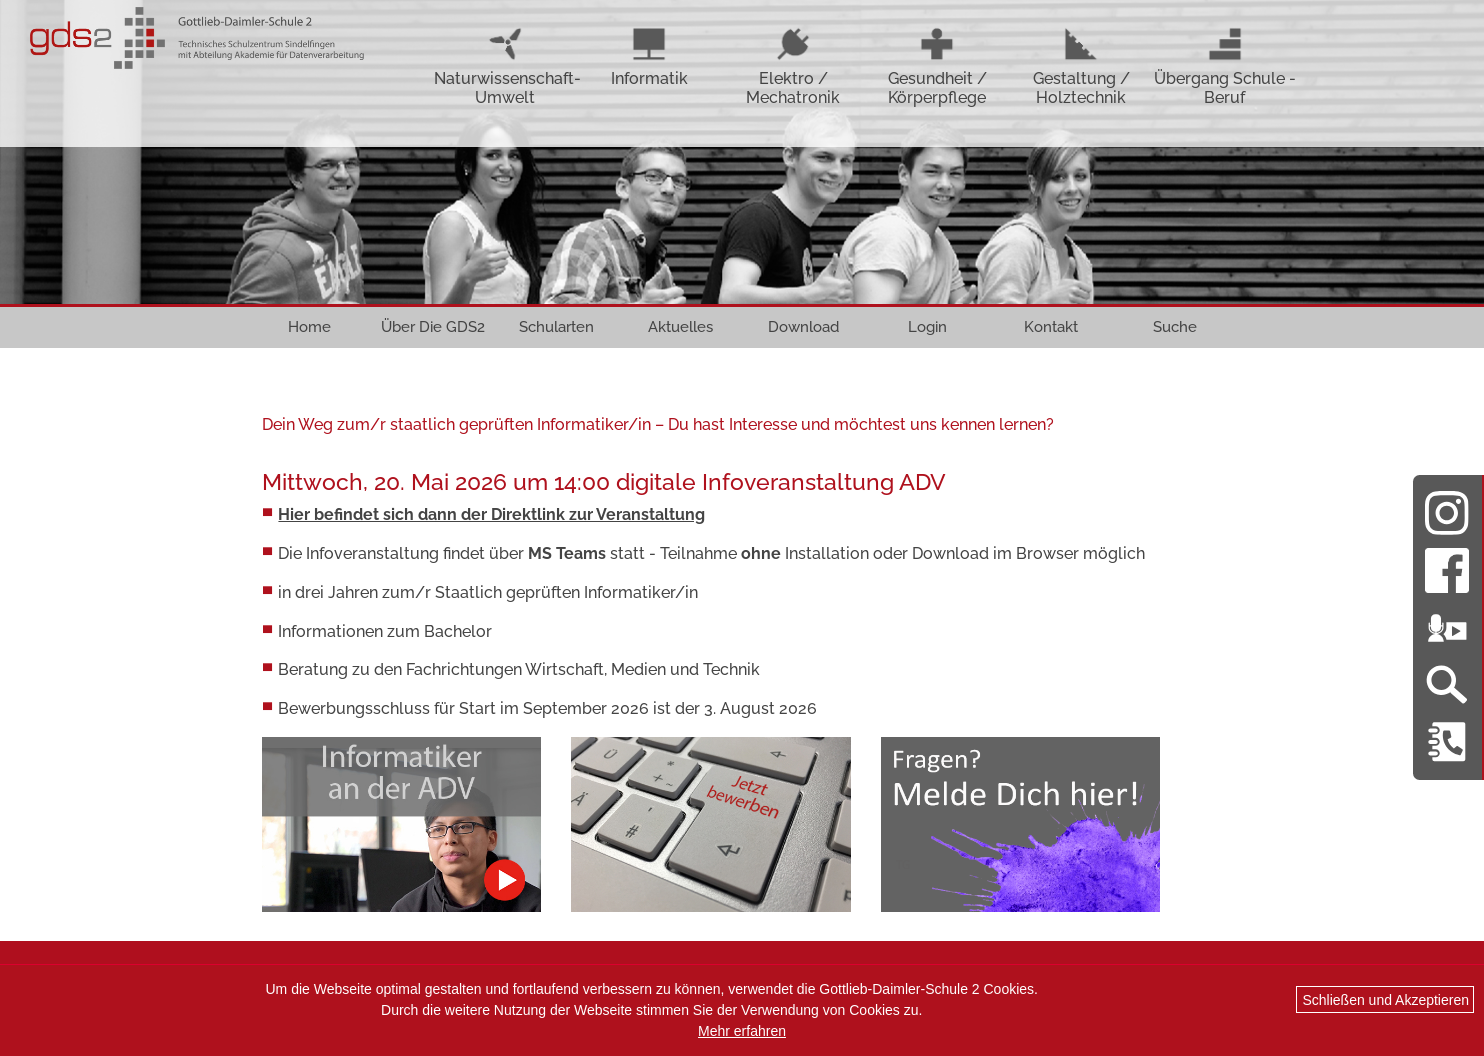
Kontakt (1051, 327)
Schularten (556, 327)
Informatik (649, 57)
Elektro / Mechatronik (793, 66)
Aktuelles (680, 327)
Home (309, 327)
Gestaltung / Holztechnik (1081, 66)
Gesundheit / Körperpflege (937, 66)
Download (803, 327)
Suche (1175, 327)
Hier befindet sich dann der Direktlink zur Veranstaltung (491, 514)
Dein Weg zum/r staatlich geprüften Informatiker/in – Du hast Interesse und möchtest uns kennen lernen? (658, 424)
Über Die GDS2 (433, 327)
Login (927, 327)
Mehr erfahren (742, 1031)
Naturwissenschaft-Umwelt (506, 66)
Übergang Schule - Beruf (1225, 66)
